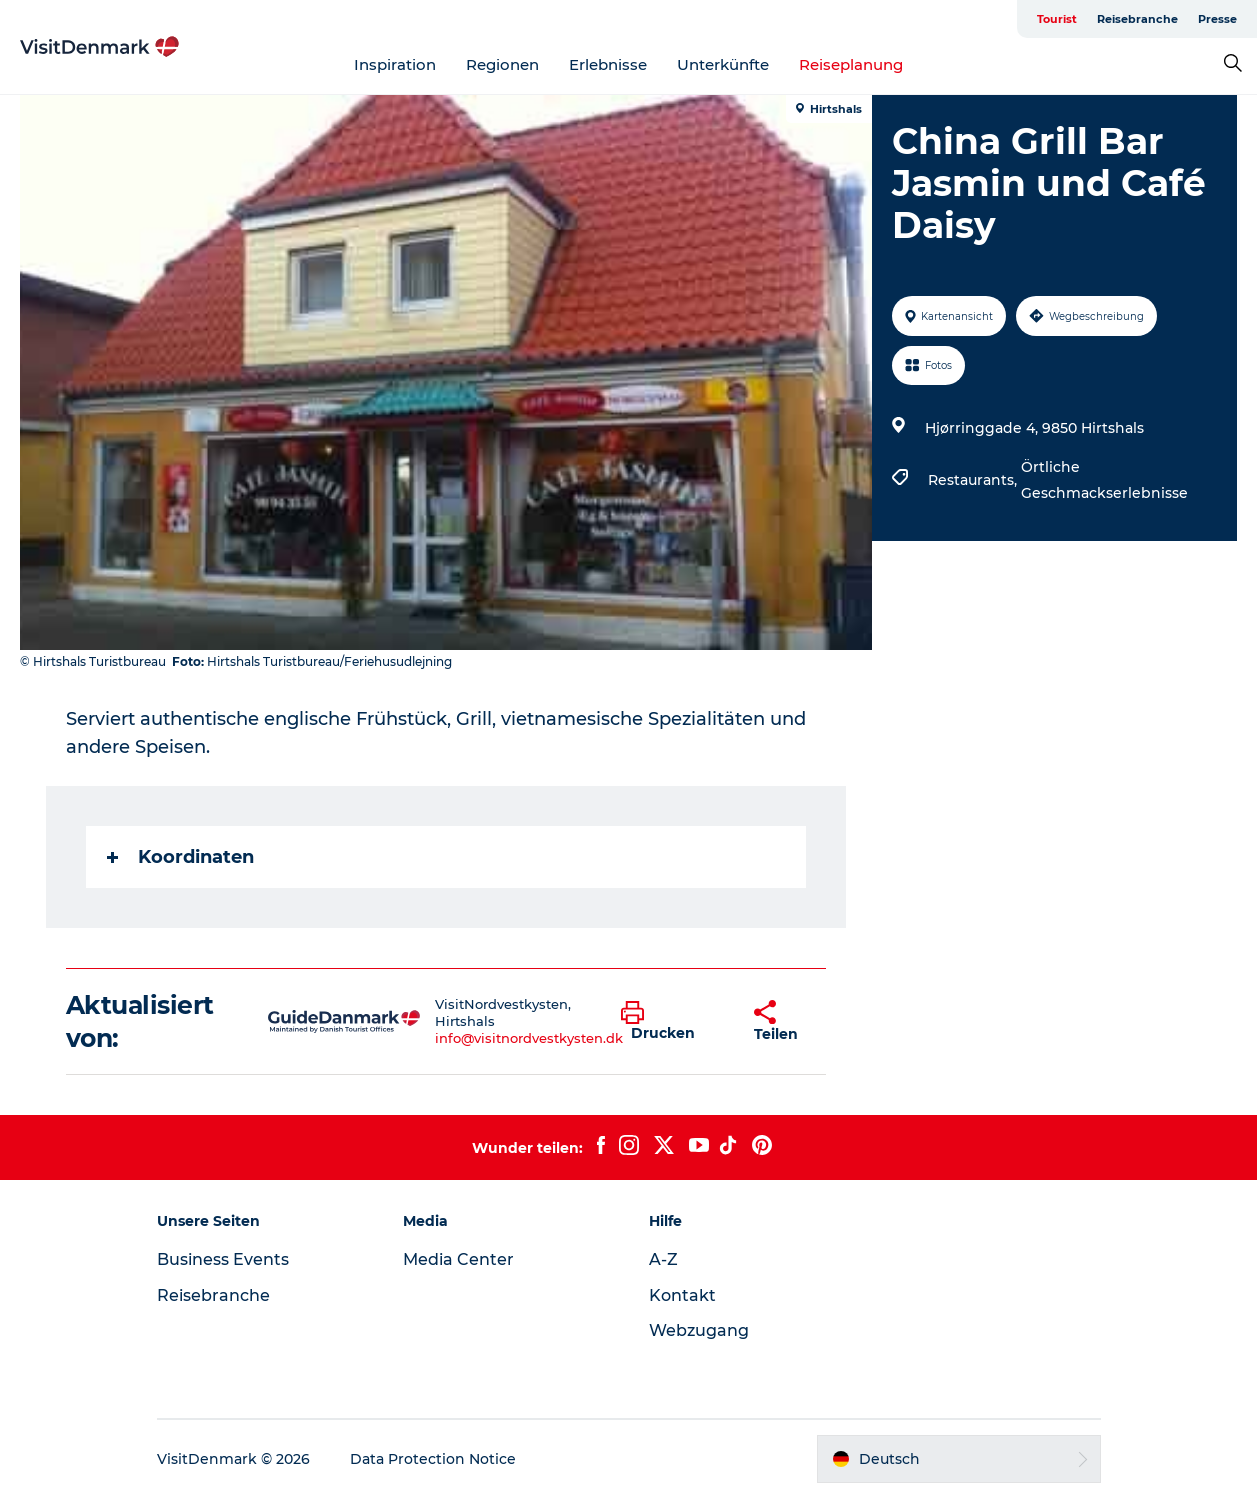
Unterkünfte (723, 64)
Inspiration (395, 64)
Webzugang (699, 1330)
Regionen (502, 64)
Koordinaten (180, 857)
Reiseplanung (851, 64)
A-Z (663, 1259)
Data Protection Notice (433, 1459)
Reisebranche (1137, 19)
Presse (1217, 19)
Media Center (458, 1259)
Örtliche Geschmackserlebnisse (1104, 480)
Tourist (1057, 19)
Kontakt (682, 1295)
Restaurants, (974, 480)
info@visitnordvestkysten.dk (529, 1038)
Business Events (223, 1259)
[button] (672, 1022)
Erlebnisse (608, 64)
